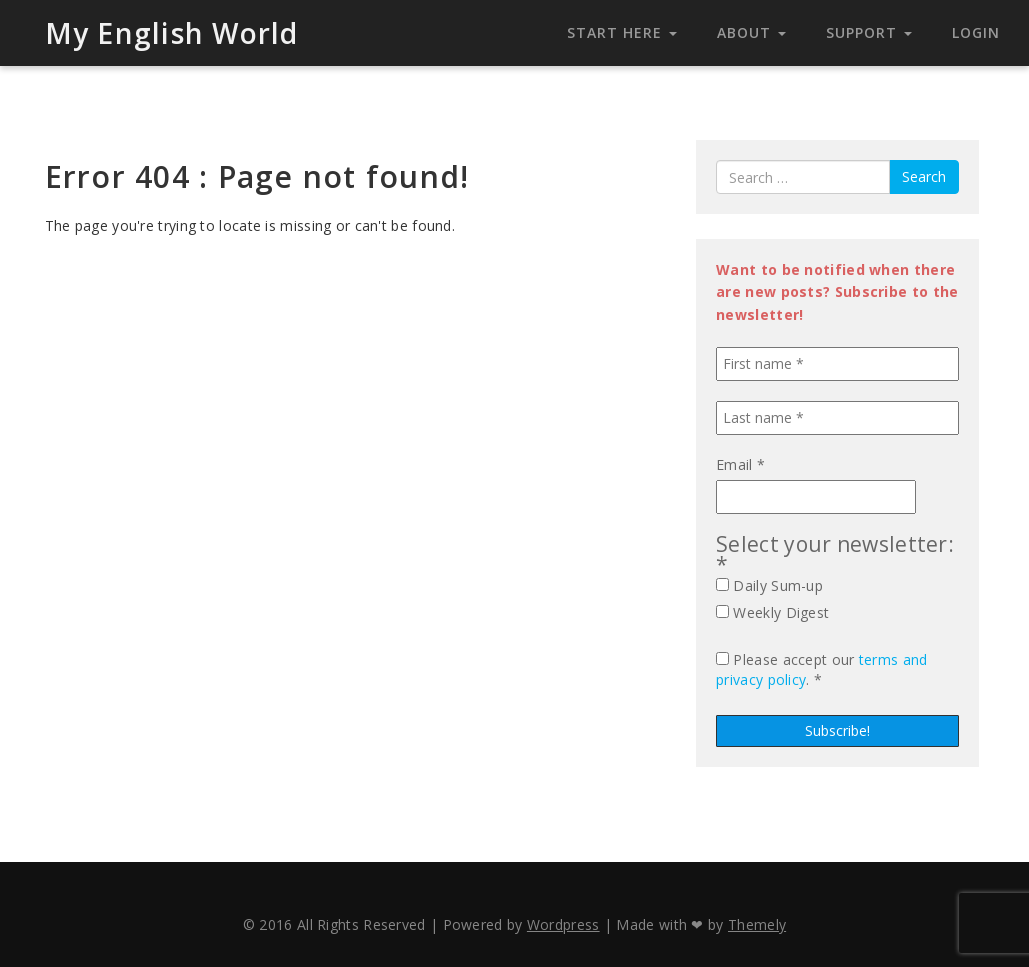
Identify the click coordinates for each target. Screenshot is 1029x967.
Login (976, 32)
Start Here (622, 32)
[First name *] (837, 364)
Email (740, 464)
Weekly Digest (772, 612)
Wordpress (563, 924)
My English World (172, 33)
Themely (757, 924)
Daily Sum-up (769, 585)
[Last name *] (837, 418)
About (751, 32)
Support (869, 32)
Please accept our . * (821, 669)
